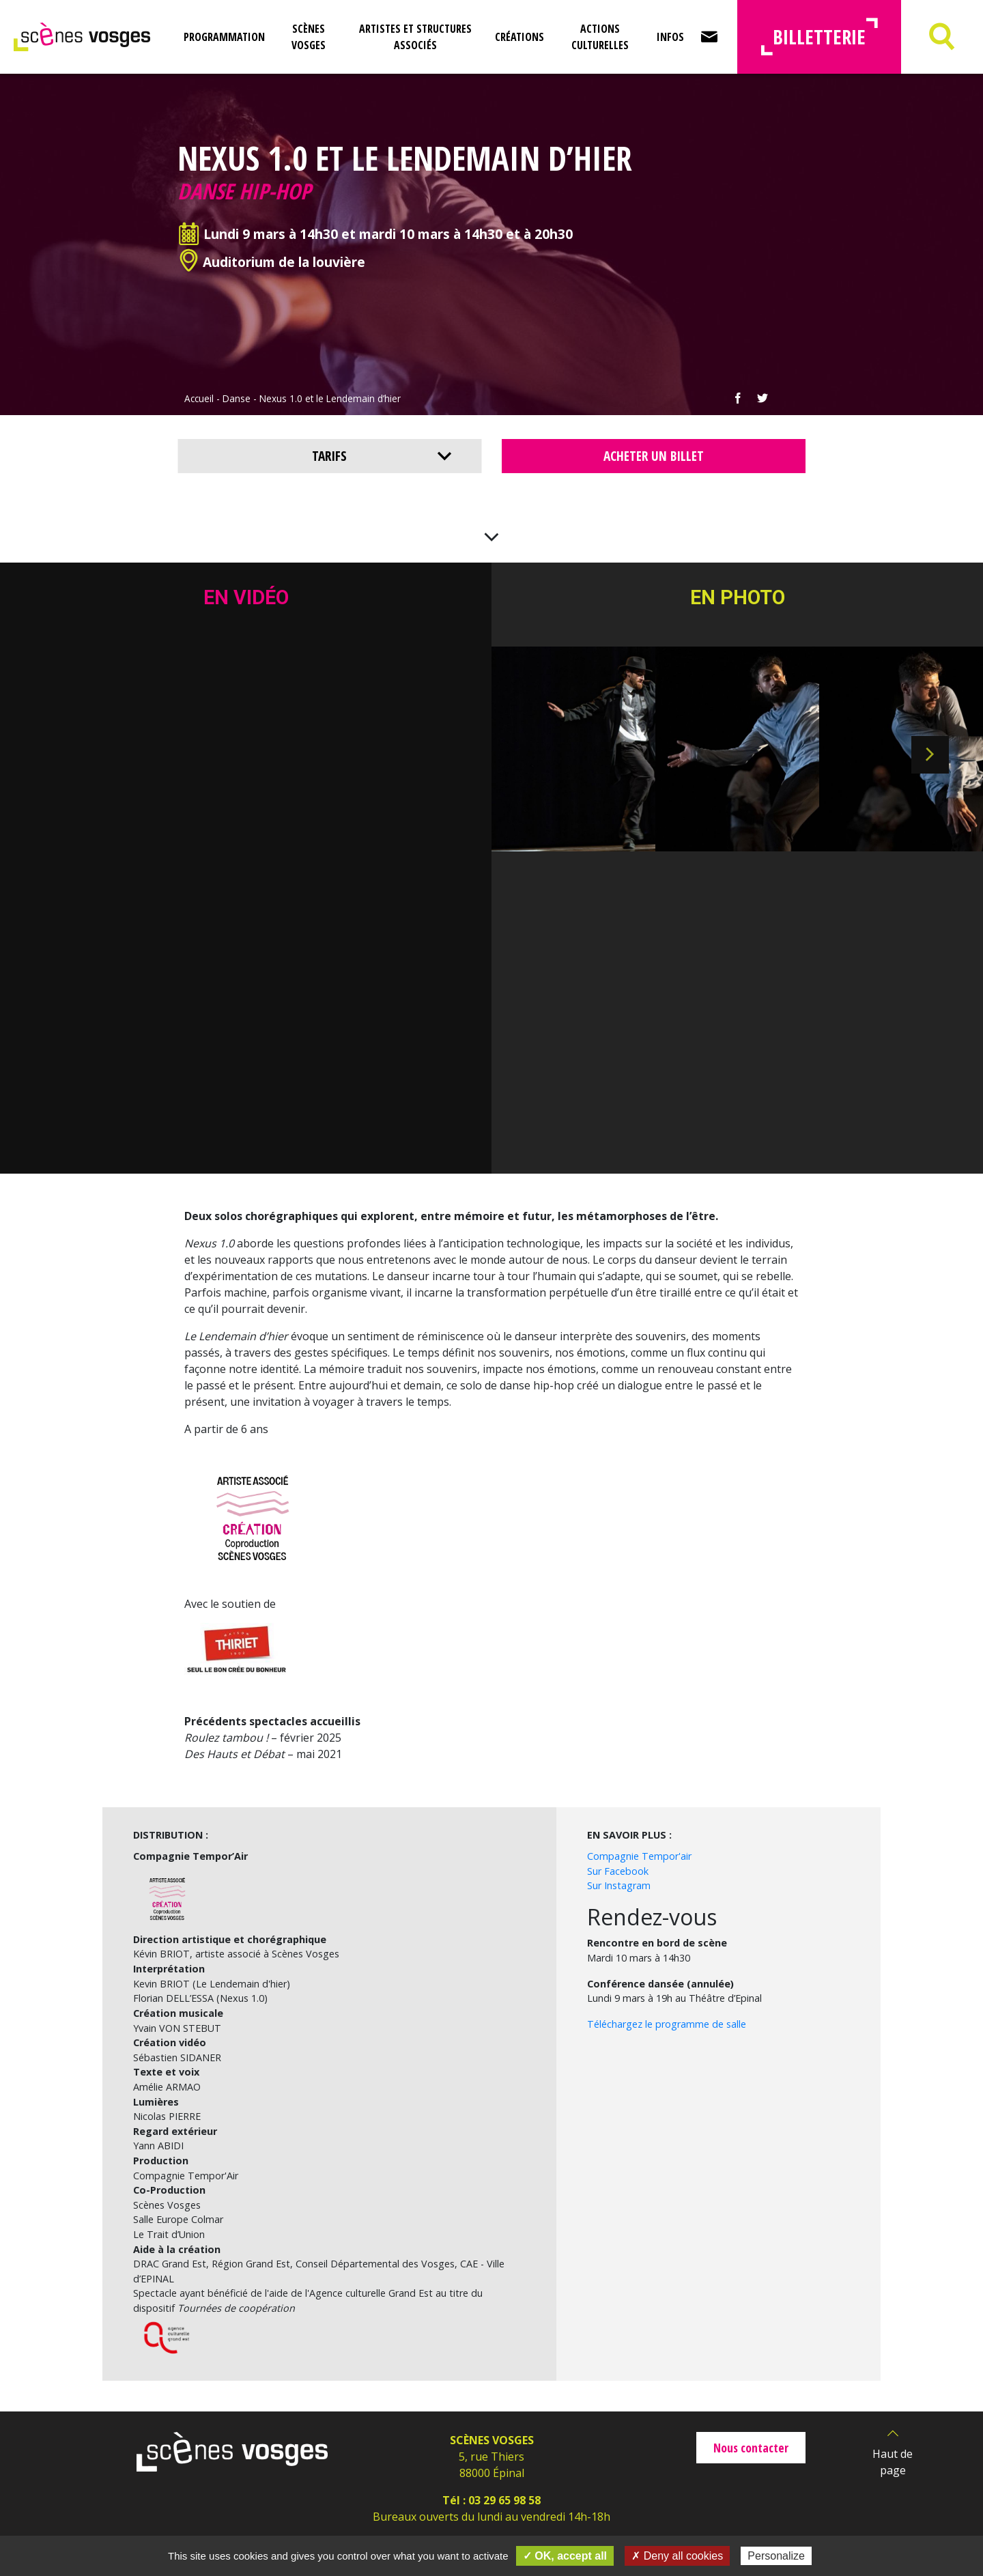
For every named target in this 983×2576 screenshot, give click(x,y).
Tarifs (329, 456)
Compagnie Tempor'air (639, 1856)
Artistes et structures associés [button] (415, 37)
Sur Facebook (618, 1871)
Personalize (776, 2556)
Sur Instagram (619, 1885)
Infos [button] (670, 36)
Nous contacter (750, 2447)
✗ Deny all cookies (677, 2556)
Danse (237, 398)
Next (930, 755)
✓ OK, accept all (565, 2556)
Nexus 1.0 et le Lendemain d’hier (330, 398)
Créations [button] (519, 36)
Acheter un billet (653, 456)
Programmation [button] (224, 36)
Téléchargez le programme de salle (666, 2024)
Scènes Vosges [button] (308, 37)
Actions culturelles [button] (600, 37)
